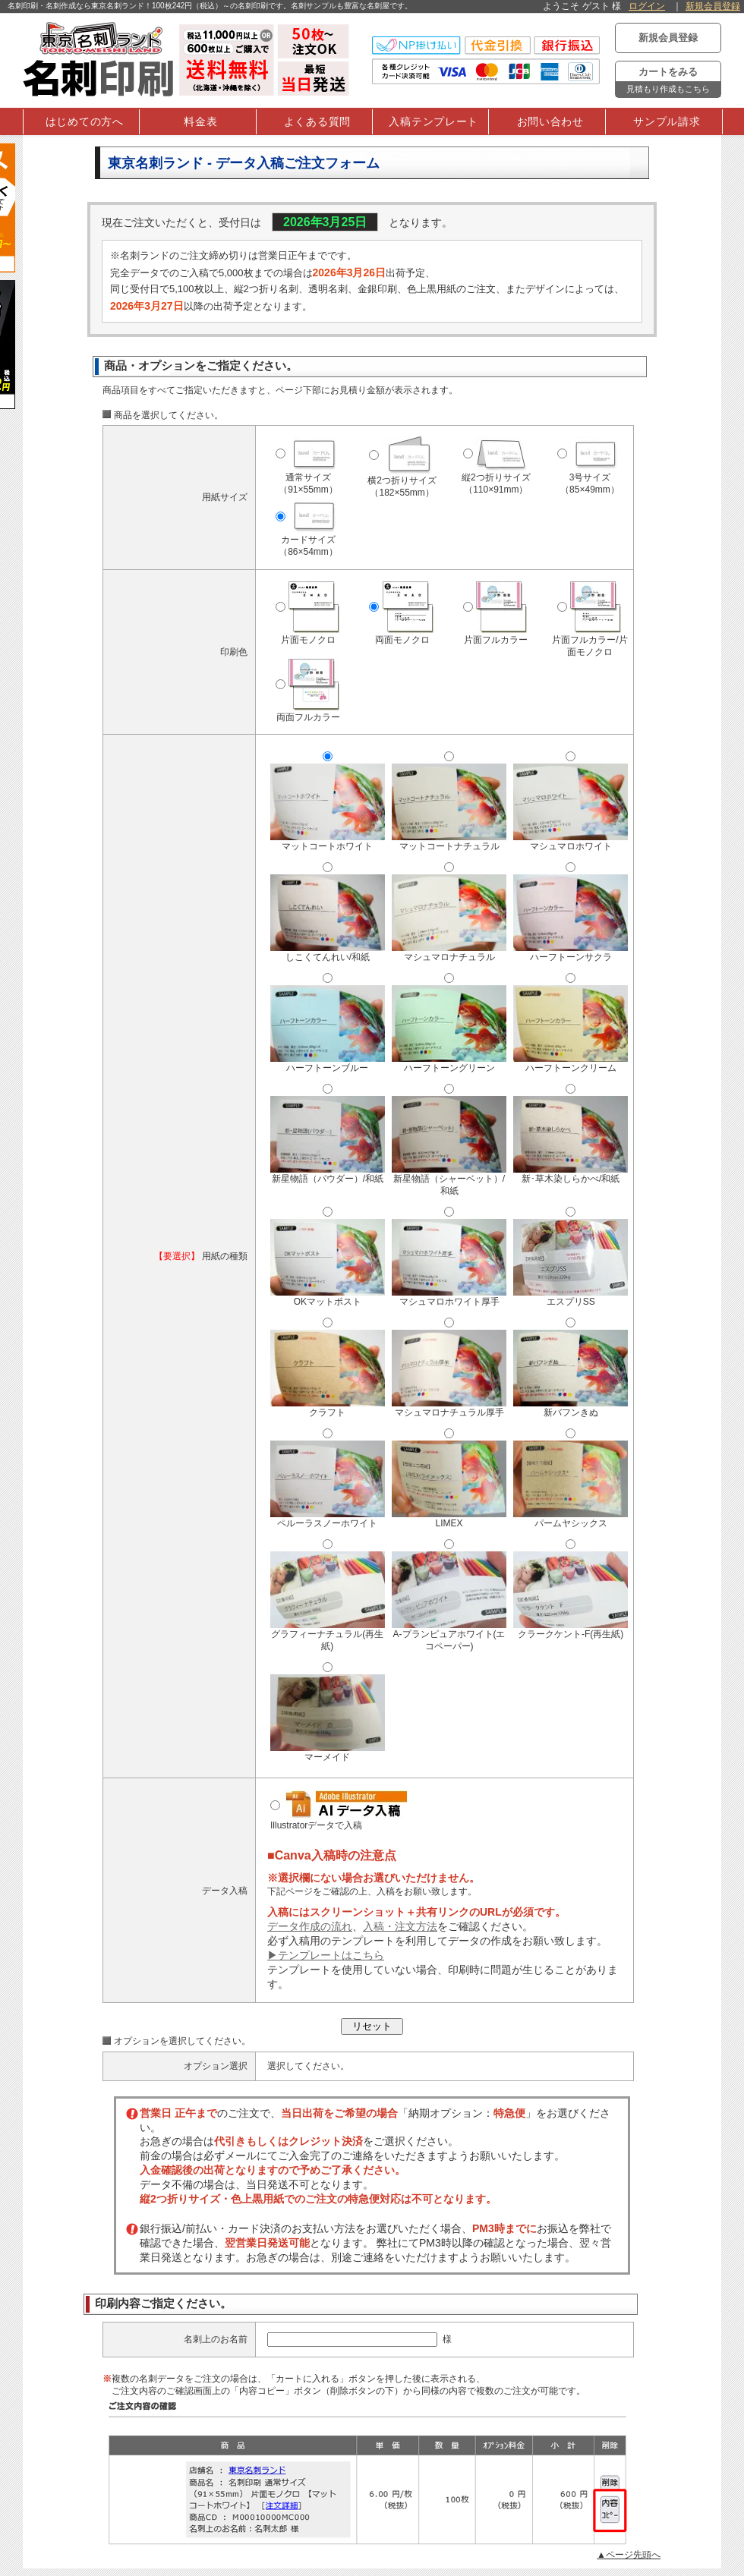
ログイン (647, 6)
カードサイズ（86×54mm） (310, 533)
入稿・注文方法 (400, 1926)
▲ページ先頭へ (628, 2554)
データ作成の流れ (309, 1926)
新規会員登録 (713, 6)
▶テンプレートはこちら (325, 1955)
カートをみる (668, 81)
